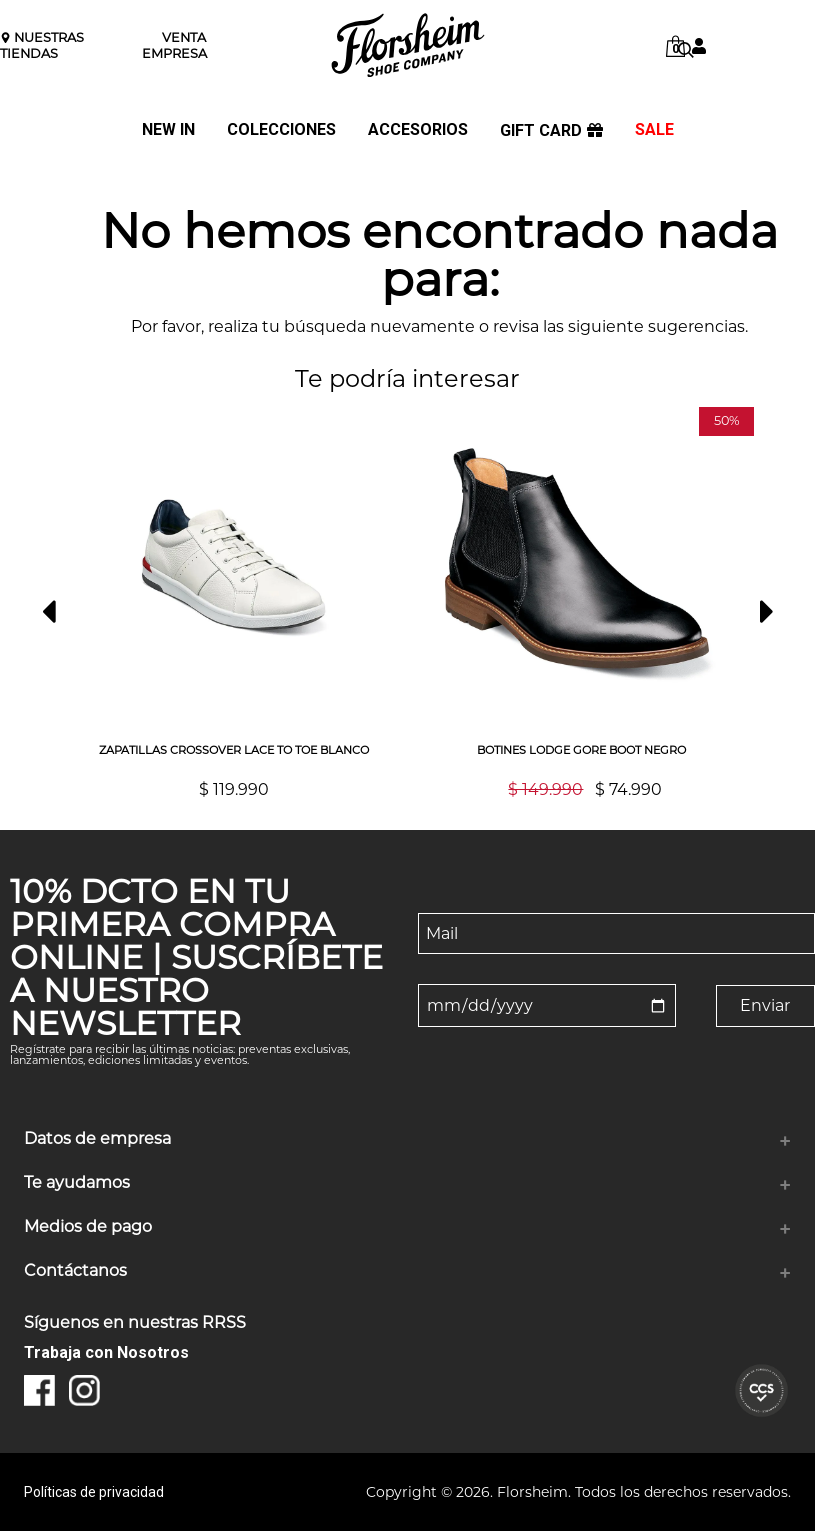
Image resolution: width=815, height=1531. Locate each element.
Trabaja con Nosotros (106, 1352)
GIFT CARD (551, 131)
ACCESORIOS (418, 130)
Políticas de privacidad (94, 1492)
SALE (654, 130)
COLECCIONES (281, 130)
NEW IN (168, 130)
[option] (234, 602)
